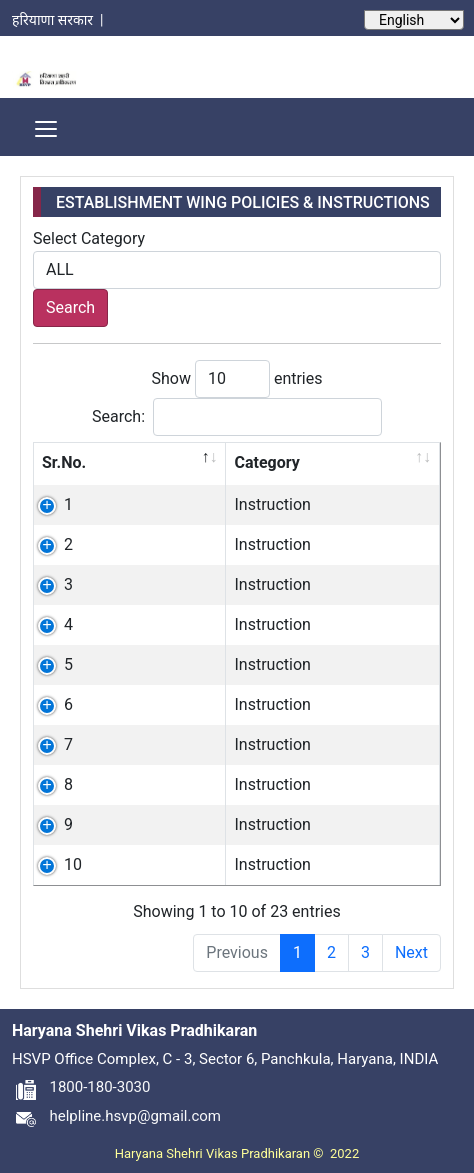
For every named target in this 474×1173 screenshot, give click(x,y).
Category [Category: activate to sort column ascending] (266, 462)
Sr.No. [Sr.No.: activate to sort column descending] (64, 462)
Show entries (236, 379)
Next (411, 952)
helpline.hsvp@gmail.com (116, 1116)
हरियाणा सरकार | (61, 20)
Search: (237, 417)
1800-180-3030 (81, 1087)
